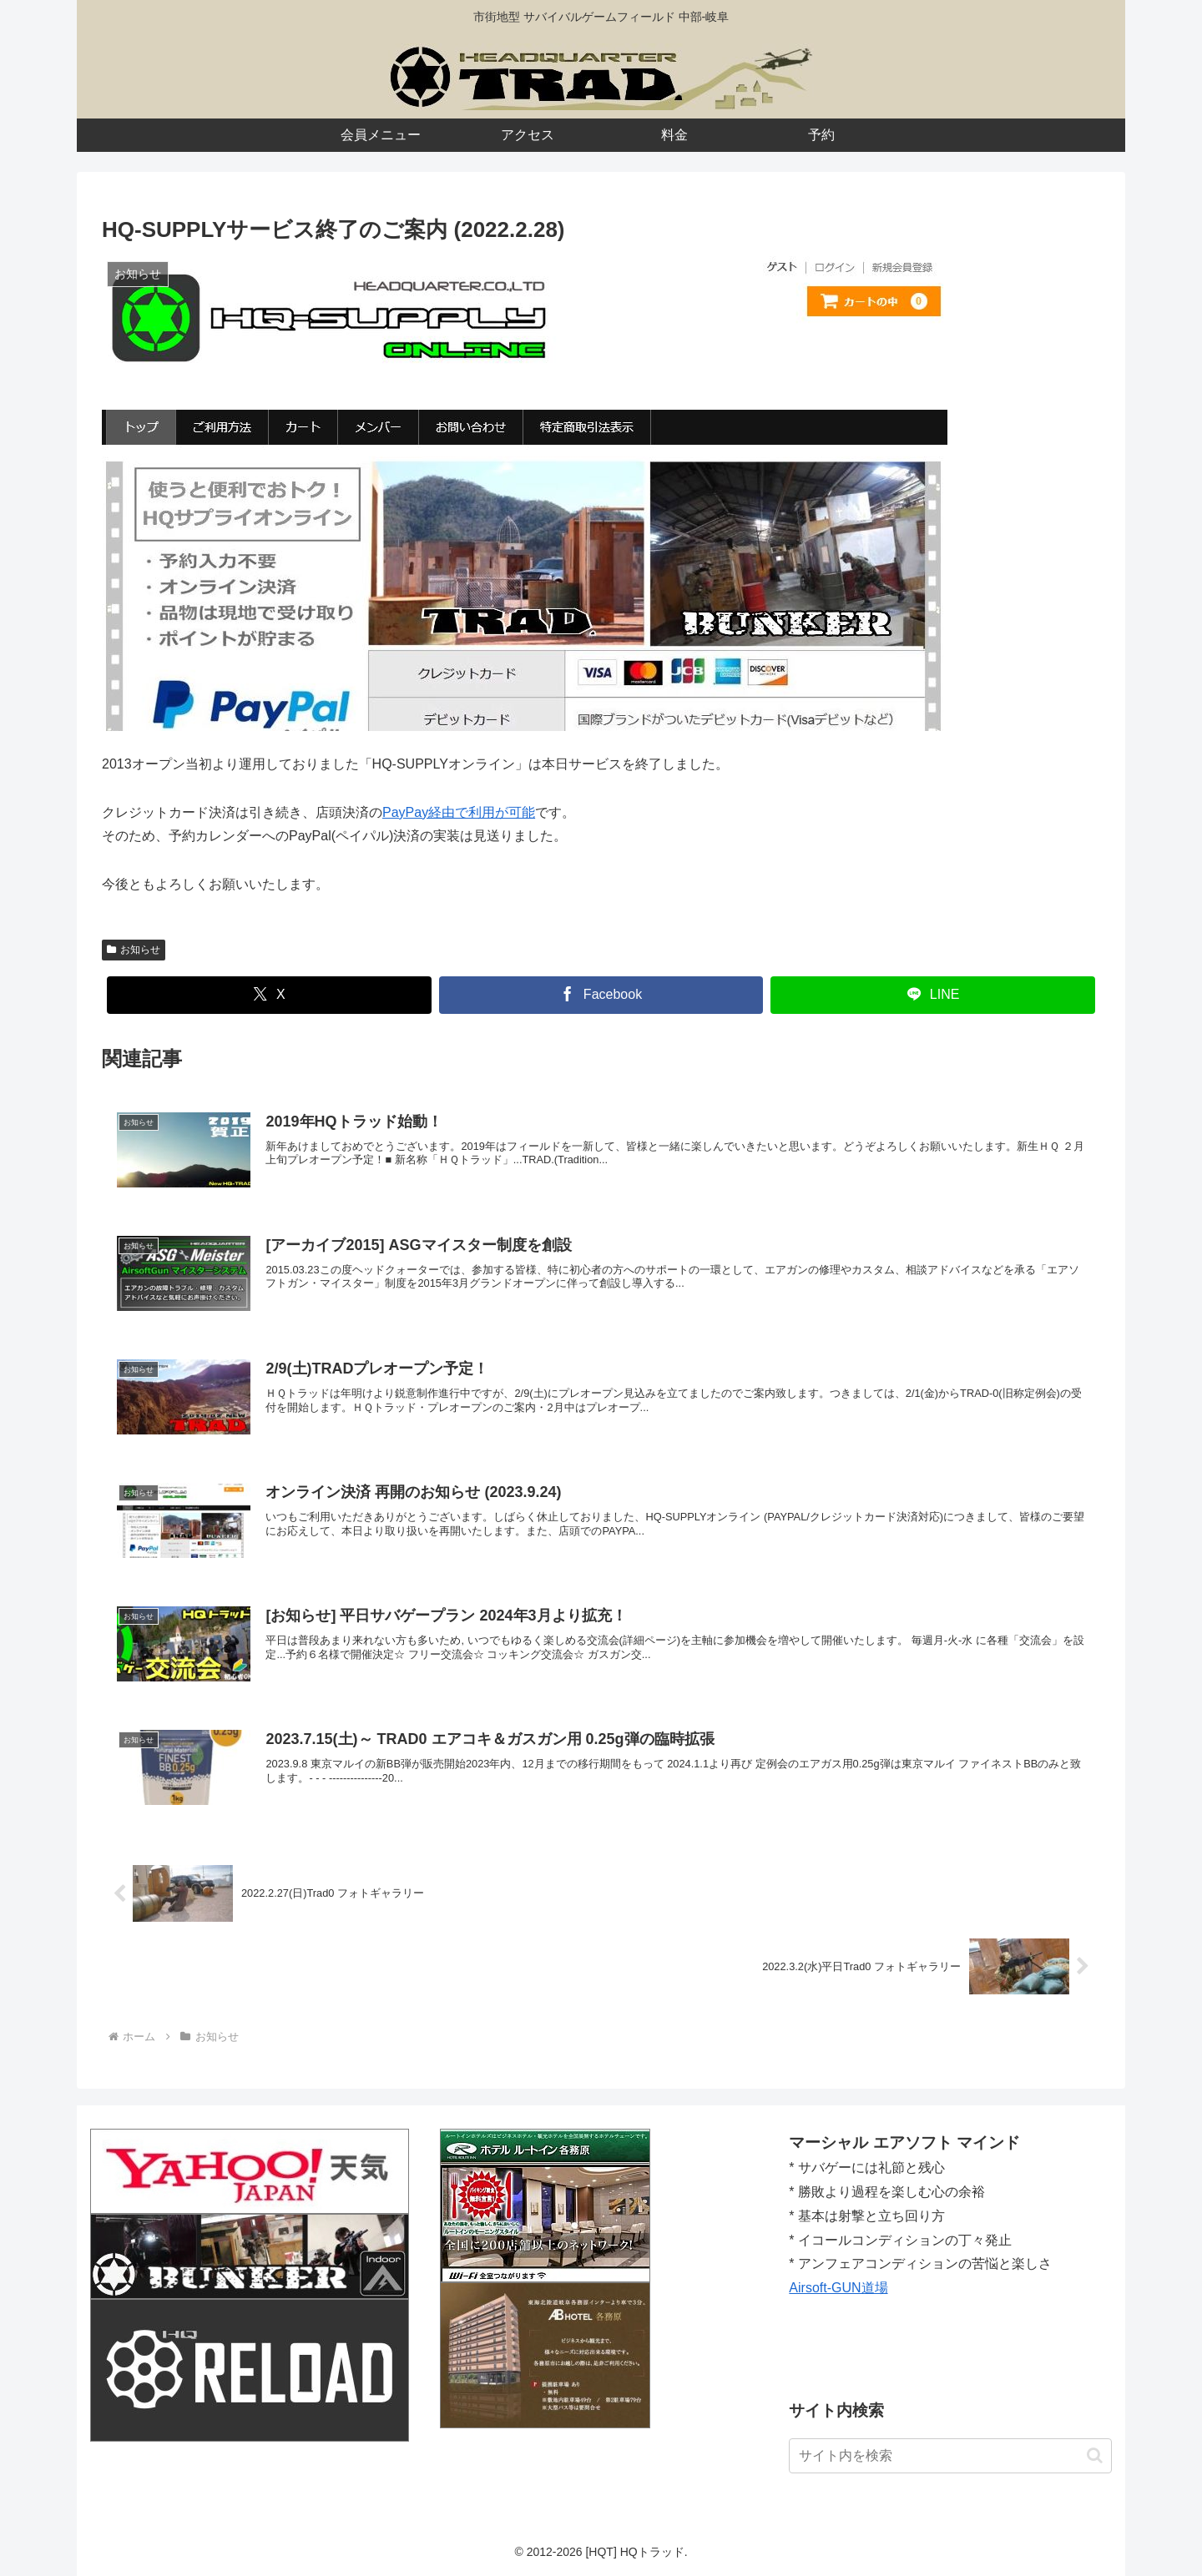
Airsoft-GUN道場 (838, 2288)
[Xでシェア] (269, 995)
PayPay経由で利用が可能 (458, 812)
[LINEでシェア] (932, 995)
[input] (950, 2455)
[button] (1094, 2455)
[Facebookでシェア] (601, 995)
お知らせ (133, 949)
